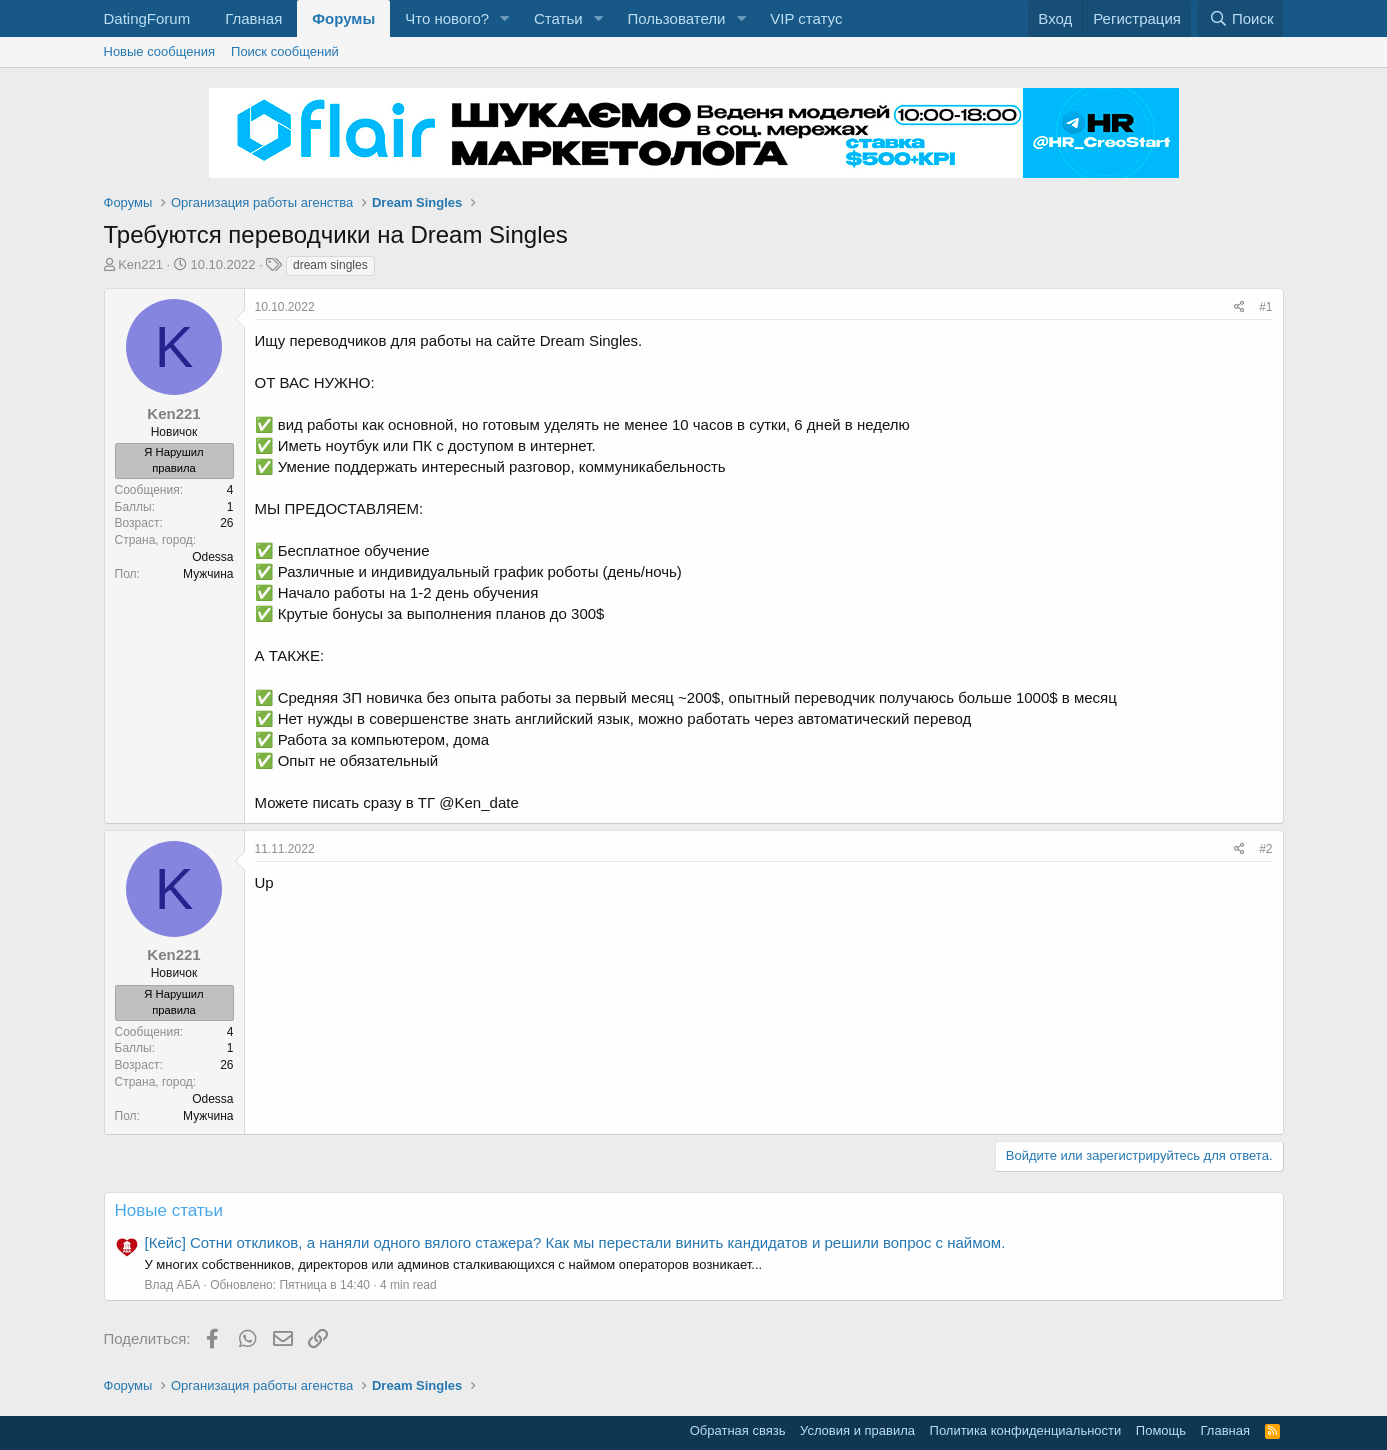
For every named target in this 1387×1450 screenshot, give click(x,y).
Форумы (343, 18)
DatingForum (147, 18)
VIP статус (806, 18)
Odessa (212, 557)
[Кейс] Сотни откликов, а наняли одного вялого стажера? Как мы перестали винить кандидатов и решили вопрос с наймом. (575, 1242)
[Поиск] (1240, 18)
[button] (505, 18)
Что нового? (447, 18)
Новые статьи (169, 1210)
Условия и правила (857, 1430)
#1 (1265, 307)
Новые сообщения (160, 51)
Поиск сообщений (285, 51)
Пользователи (676, 18)
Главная (253, 18)
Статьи (558, 18)
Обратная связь (738, 1430)
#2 (1265, 849)
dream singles (330, 265)
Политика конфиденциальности (1026, 1430)
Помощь (1161, 1430)
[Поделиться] (1239, 307)
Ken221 (140, 264)
